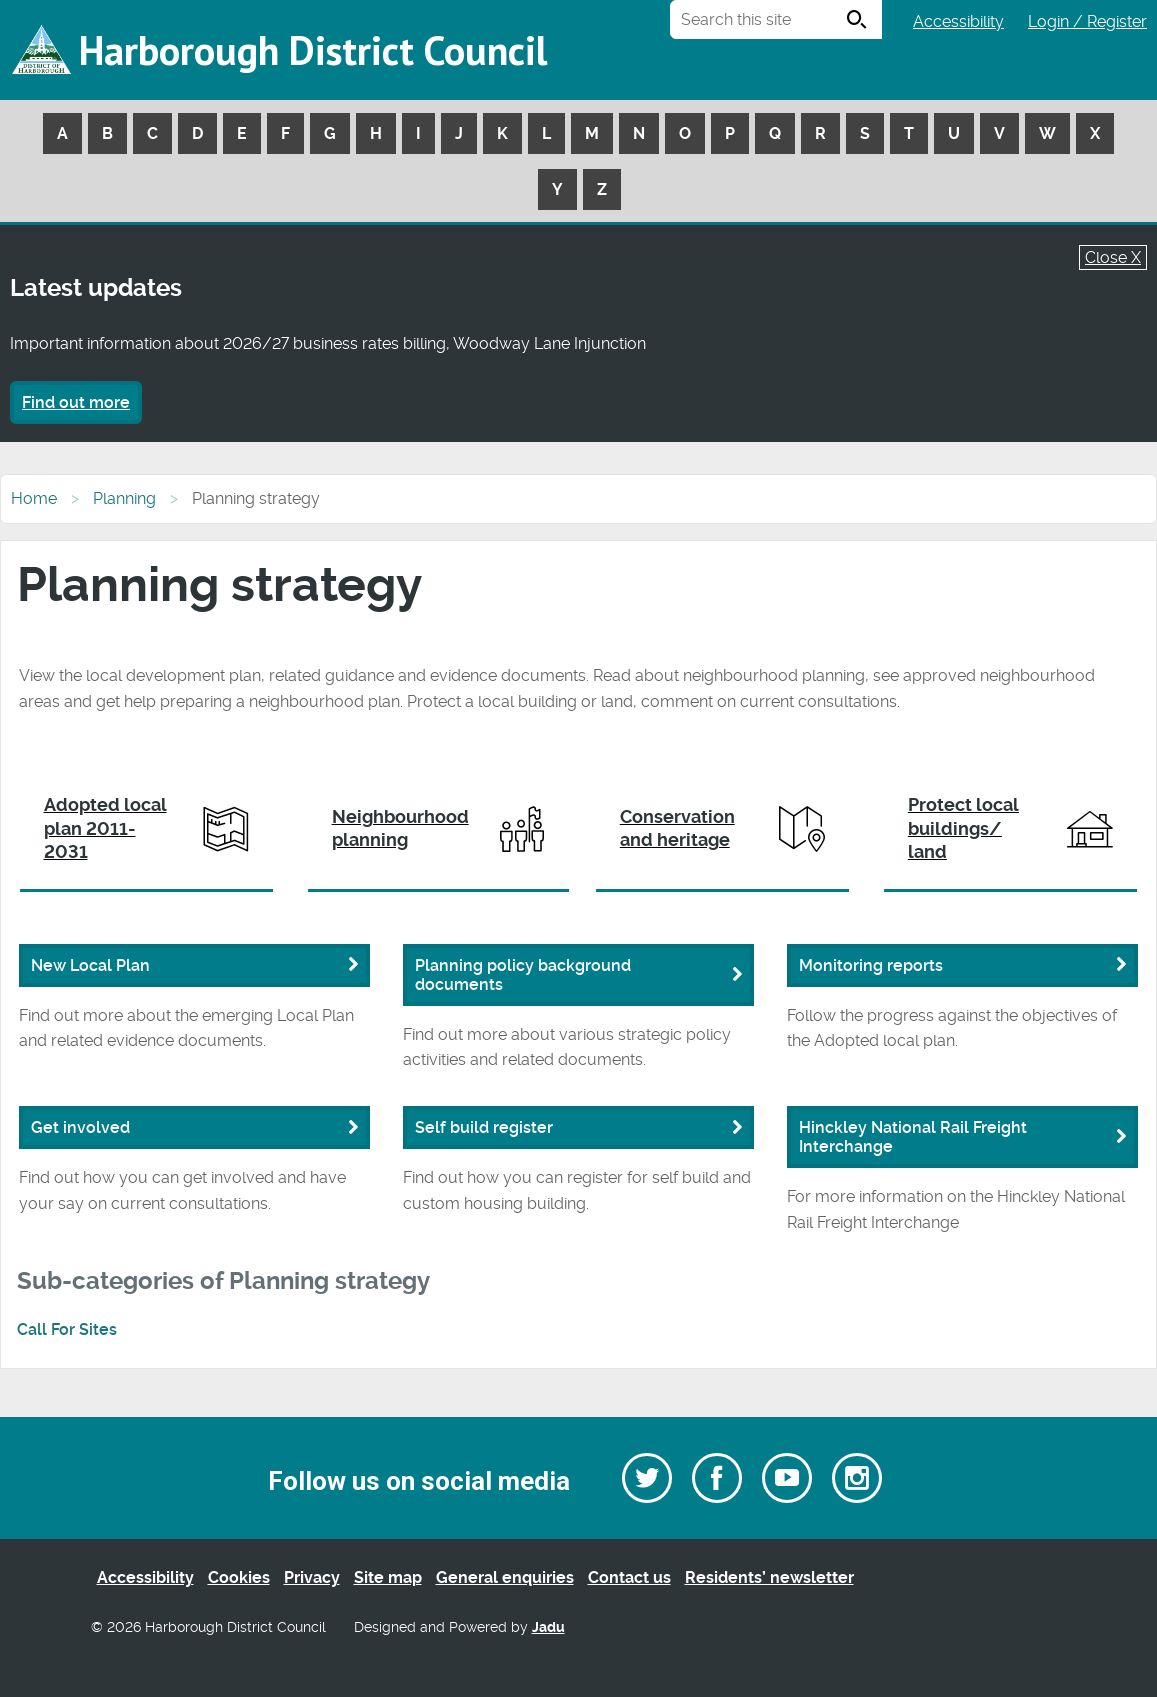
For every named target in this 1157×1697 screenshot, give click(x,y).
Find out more (76, 402)
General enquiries (505, 1577)
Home (34, 498)
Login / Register (1087, 21)
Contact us (629, 1577)
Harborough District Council (313, 50)
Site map (388, 1577)
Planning (124, 498)
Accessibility (958, 21)
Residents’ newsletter (769, 1577)
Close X (1113, 257)
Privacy (312, 1577)
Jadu (548, 1627)
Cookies (239, 1577)
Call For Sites (67, 1329)
